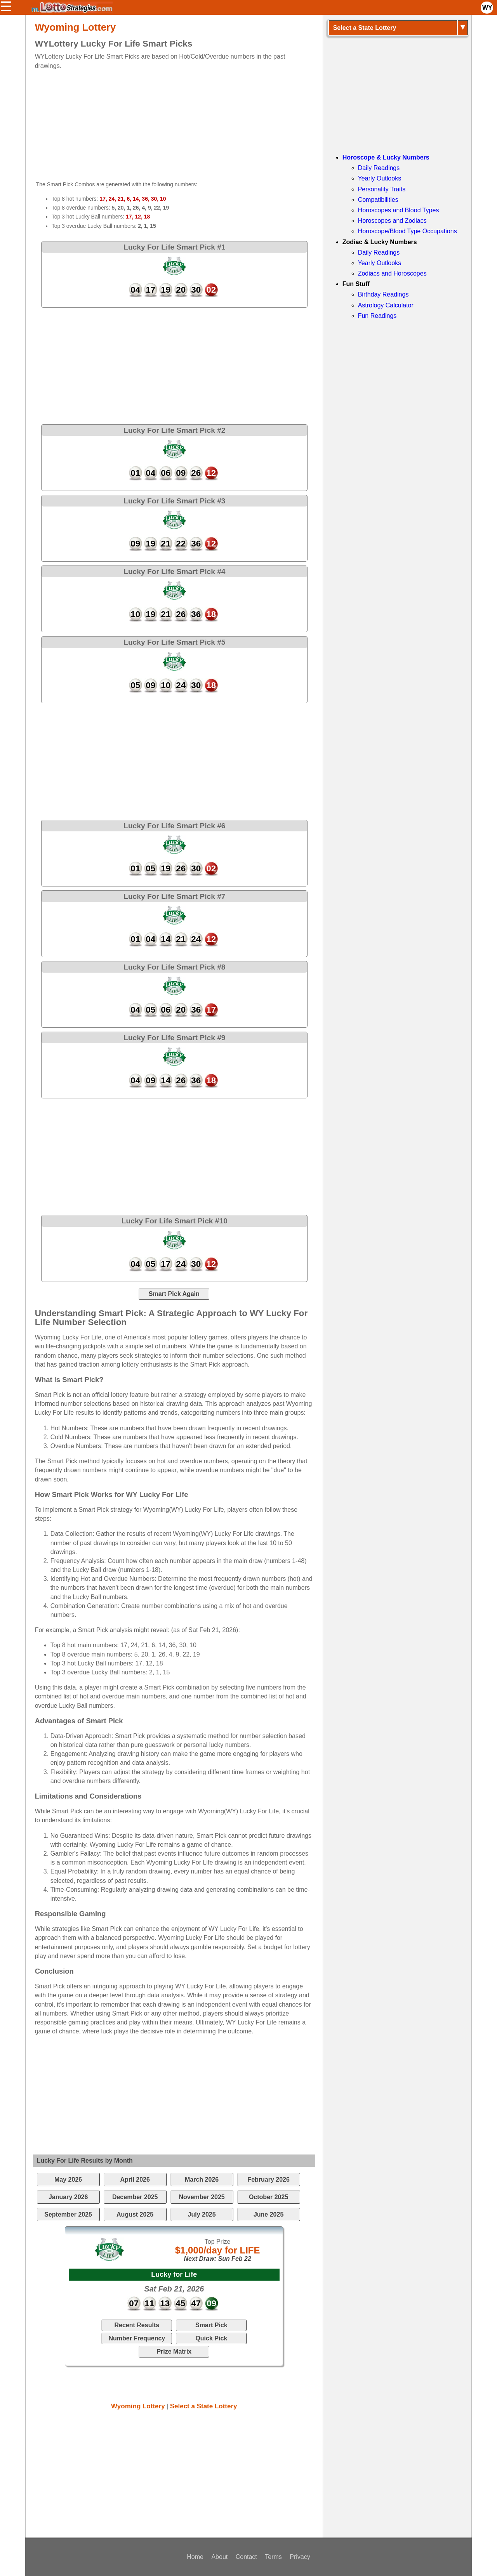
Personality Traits (382, 189)
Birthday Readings (383, 294)
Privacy (300, 2556)
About (219, 2556)
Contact (246, 2556)
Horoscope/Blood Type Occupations (407, 231)
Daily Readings (379, 168)
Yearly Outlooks (379, 178)
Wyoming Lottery (138, 2406)
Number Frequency (136, 2338)
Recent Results (137, 2325)
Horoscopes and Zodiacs (392, 220)
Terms (273, 2556)
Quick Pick (211, 2338)
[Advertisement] (167, 124)
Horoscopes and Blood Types (398, 210)
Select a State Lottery (203, 2406)
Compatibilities (378, 199)
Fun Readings (377, 315)
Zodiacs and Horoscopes (392, 273)
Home (195, 2556)
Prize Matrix (173, 2351)
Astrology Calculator (386, 305)
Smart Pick (211, 2325)
